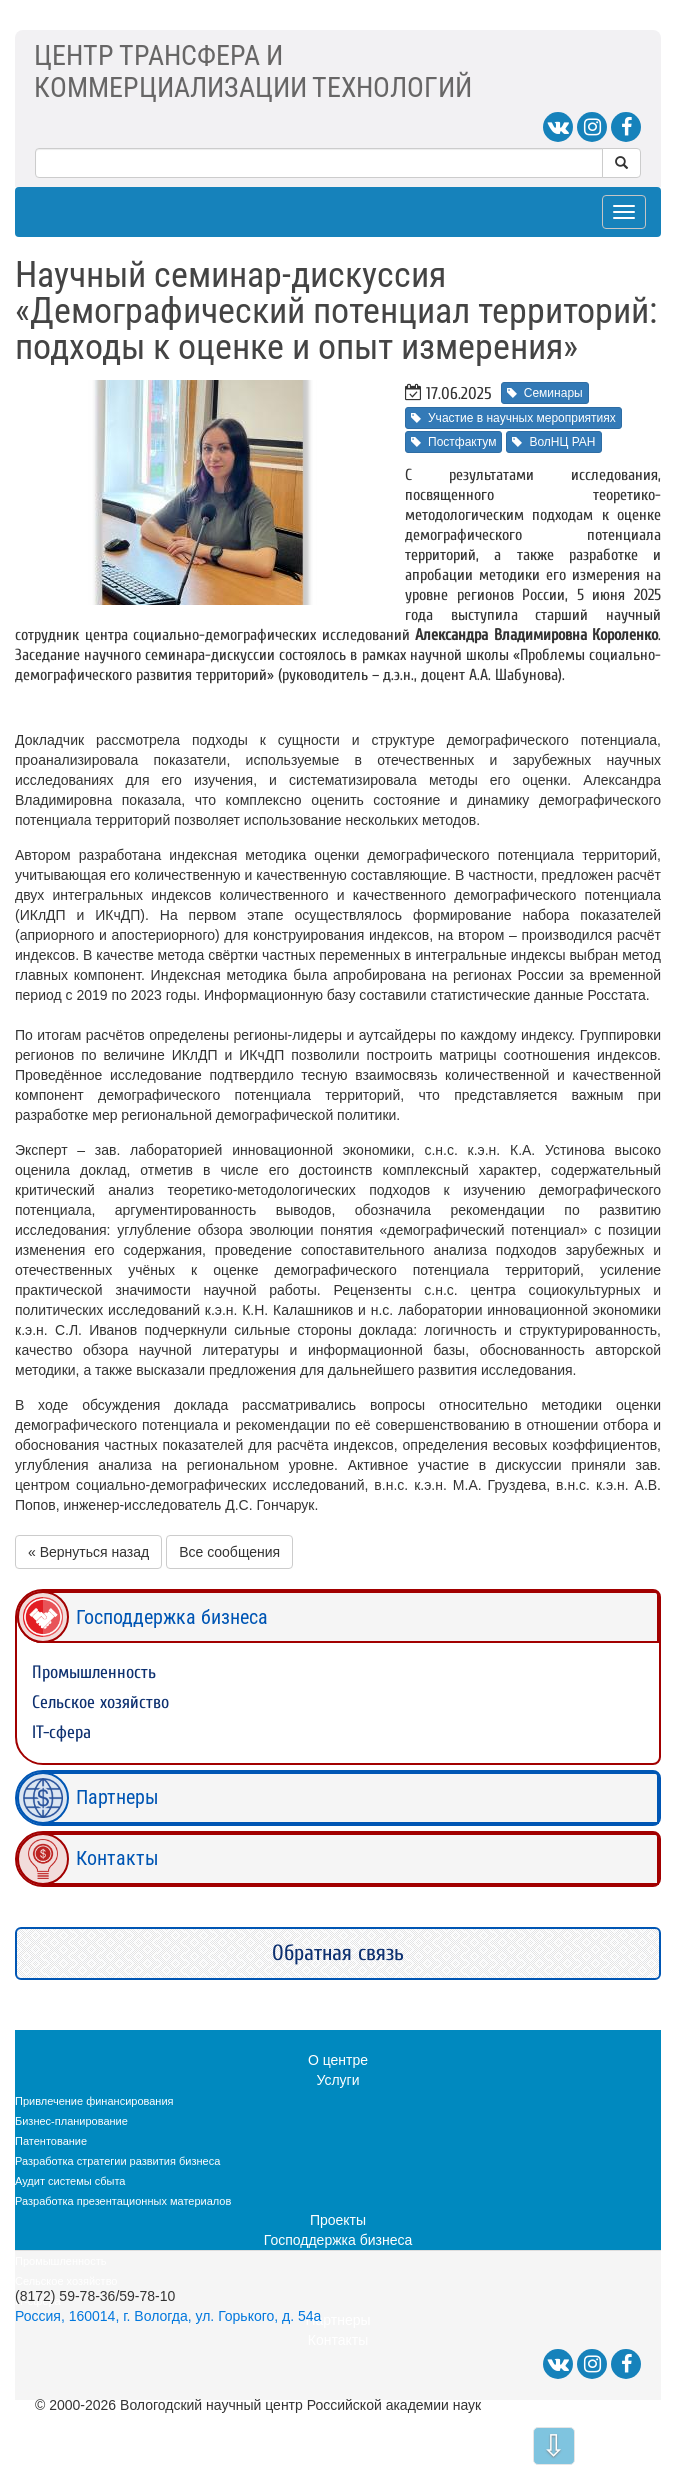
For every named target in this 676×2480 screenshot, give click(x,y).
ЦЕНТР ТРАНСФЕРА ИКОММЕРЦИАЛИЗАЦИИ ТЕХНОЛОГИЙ (253, 71)
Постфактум (453, 442)
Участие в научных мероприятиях (513, 418)
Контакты (117, 1858)
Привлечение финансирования (94, 2101)
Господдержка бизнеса (172, 1617)
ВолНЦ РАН (553, 442)
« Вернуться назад (88, 1552)
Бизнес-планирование (71, 2121)
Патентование (51, 2141)
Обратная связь (338, 1953)
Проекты (338, 2220)
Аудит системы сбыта (70, 2181)
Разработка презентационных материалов (123, 2201)
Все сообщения (229, 1552)
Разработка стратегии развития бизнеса (117, 2161)
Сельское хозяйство (100, 1702)
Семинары (545, 393)
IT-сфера (61, 1732)
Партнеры (117, 1797)
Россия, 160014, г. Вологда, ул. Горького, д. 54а (168, 2316)
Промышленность (94, 1672)
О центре (338, 2060)
